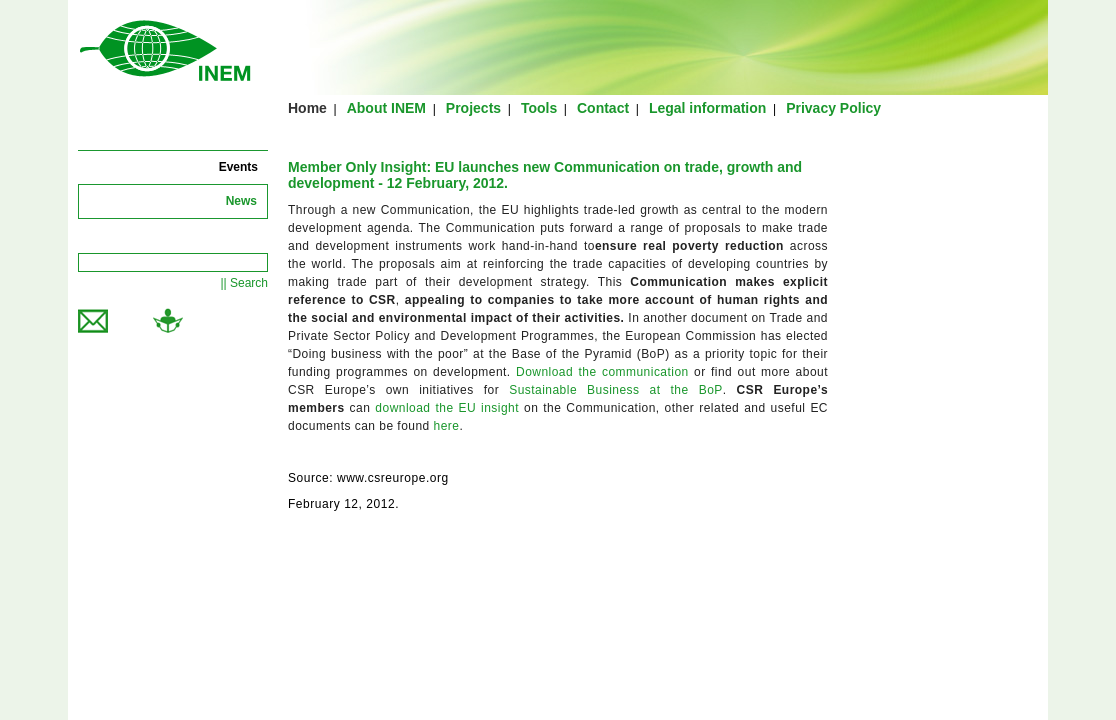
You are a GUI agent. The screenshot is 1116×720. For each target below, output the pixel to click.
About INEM (386, 108)
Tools (539, 108)
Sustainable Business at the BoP (616, 390)
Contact (603, 108)
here (447, 426)
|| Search (244, 283)
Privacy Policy (833, 108)
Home (307, 108)
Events (238, 167)
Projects (473, 108)
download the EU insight (447, 408)
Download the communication (602, 372)
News (241, 201)
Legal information (707, 108)
